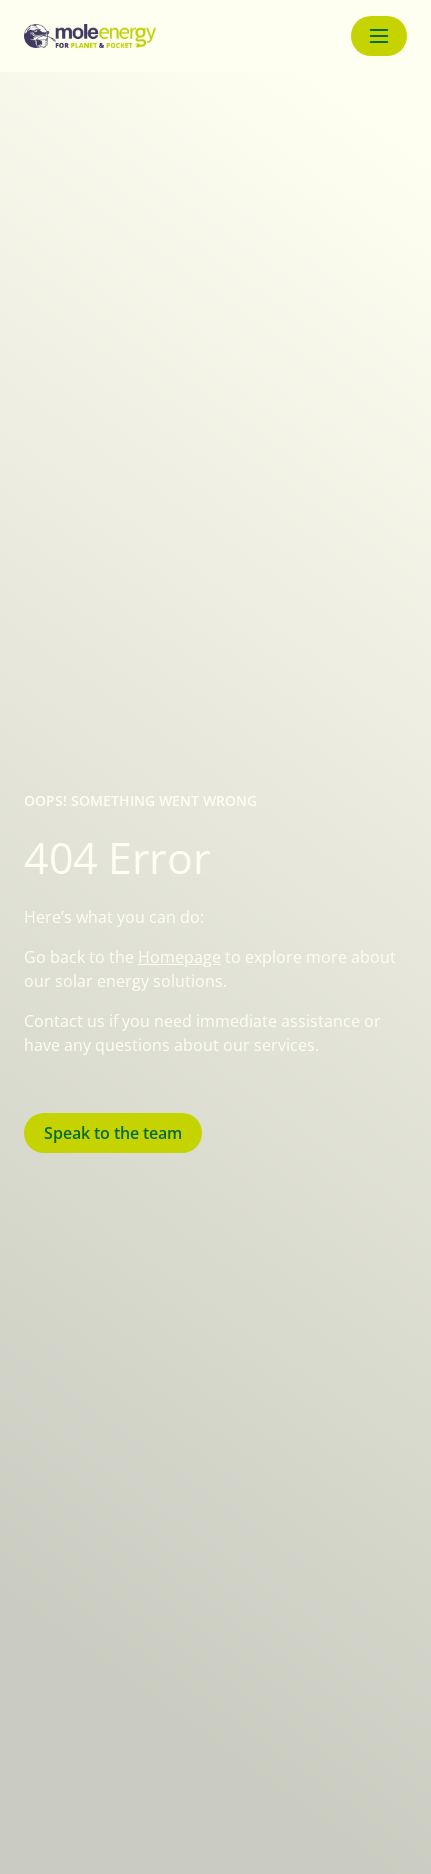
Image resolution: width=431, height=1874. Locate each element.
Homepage (179, 957)
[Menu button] (379, 36)
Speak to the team (113, 1133)
